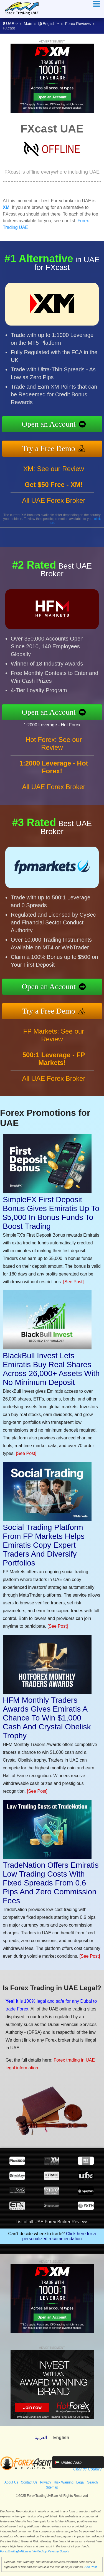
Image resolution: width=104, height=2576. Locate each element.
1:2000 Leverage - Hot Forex (52, 724)
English (48, 23)
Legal (80, 2482)
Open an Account (48, 424)
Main (28, 23)
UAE (10, 23)
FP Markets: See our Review (53, 1035)
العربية (41, 2437)
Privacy (45, 2482)
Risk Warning (63, 2482)
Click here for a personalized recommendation (59, 2236)
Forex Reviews (78, 23)
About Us (11, 2482)
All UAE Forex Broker (53, 500)
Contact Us (29, 2482)
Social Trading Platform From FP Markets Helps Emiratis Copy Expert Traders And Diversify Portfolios (44, 1545)
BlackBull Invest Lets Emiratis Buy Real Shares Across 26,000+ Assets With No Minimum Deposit (51, 1369)
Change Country (87, 2469)
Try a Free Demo (48, 448)
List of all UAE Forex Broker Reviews (52, 2221)
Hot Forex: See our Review (54, 743)
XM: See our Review (53, 468)
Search (92, 2482)
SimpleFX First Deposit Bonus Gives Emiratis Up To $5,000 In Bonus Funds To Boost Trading (51, 1213)
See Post (90, 2567)
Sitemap (52, 2487)
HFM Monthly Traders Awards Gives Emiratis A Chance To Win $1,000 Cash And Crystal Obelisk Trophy (47, 1718)
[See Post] (73, 1281)
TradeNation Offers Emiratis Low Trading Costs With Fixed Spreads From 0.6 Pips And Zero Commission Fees (50, 1883)
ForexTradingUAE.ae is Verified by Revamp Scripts (34, 2551)
